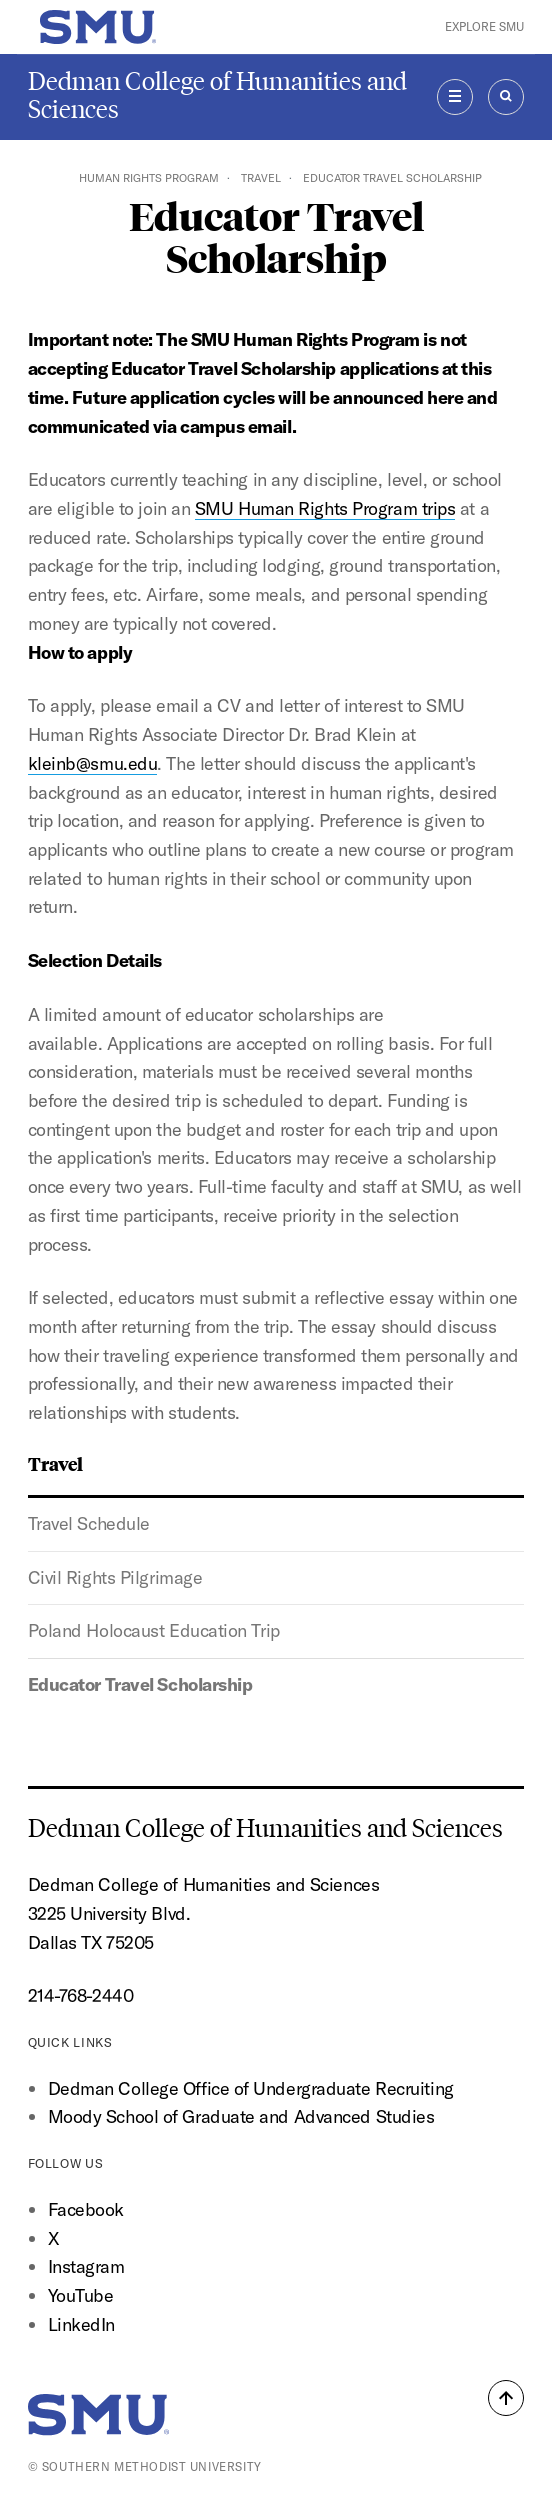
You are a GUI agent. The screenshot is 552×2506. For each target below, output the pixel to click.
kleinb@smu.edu (93, 763)
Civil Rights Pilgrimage (115, 1577)
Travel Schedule (89, 1523)
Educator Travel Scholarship (140, 1684)
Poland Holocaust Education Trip (154, 1630)
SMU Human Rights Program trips (325, 508)
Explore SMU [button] (484, 26)
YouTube (81, 2295)
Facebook (86, 2209)
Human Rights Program (149, 178)
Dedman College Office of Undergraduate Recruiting (251, 2088)
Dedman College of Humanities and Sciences (217, 95)
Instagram (86, 2266)
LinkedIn (81, 2324)
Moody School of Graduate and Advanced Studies (241, 2116)
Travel (261, 178)
